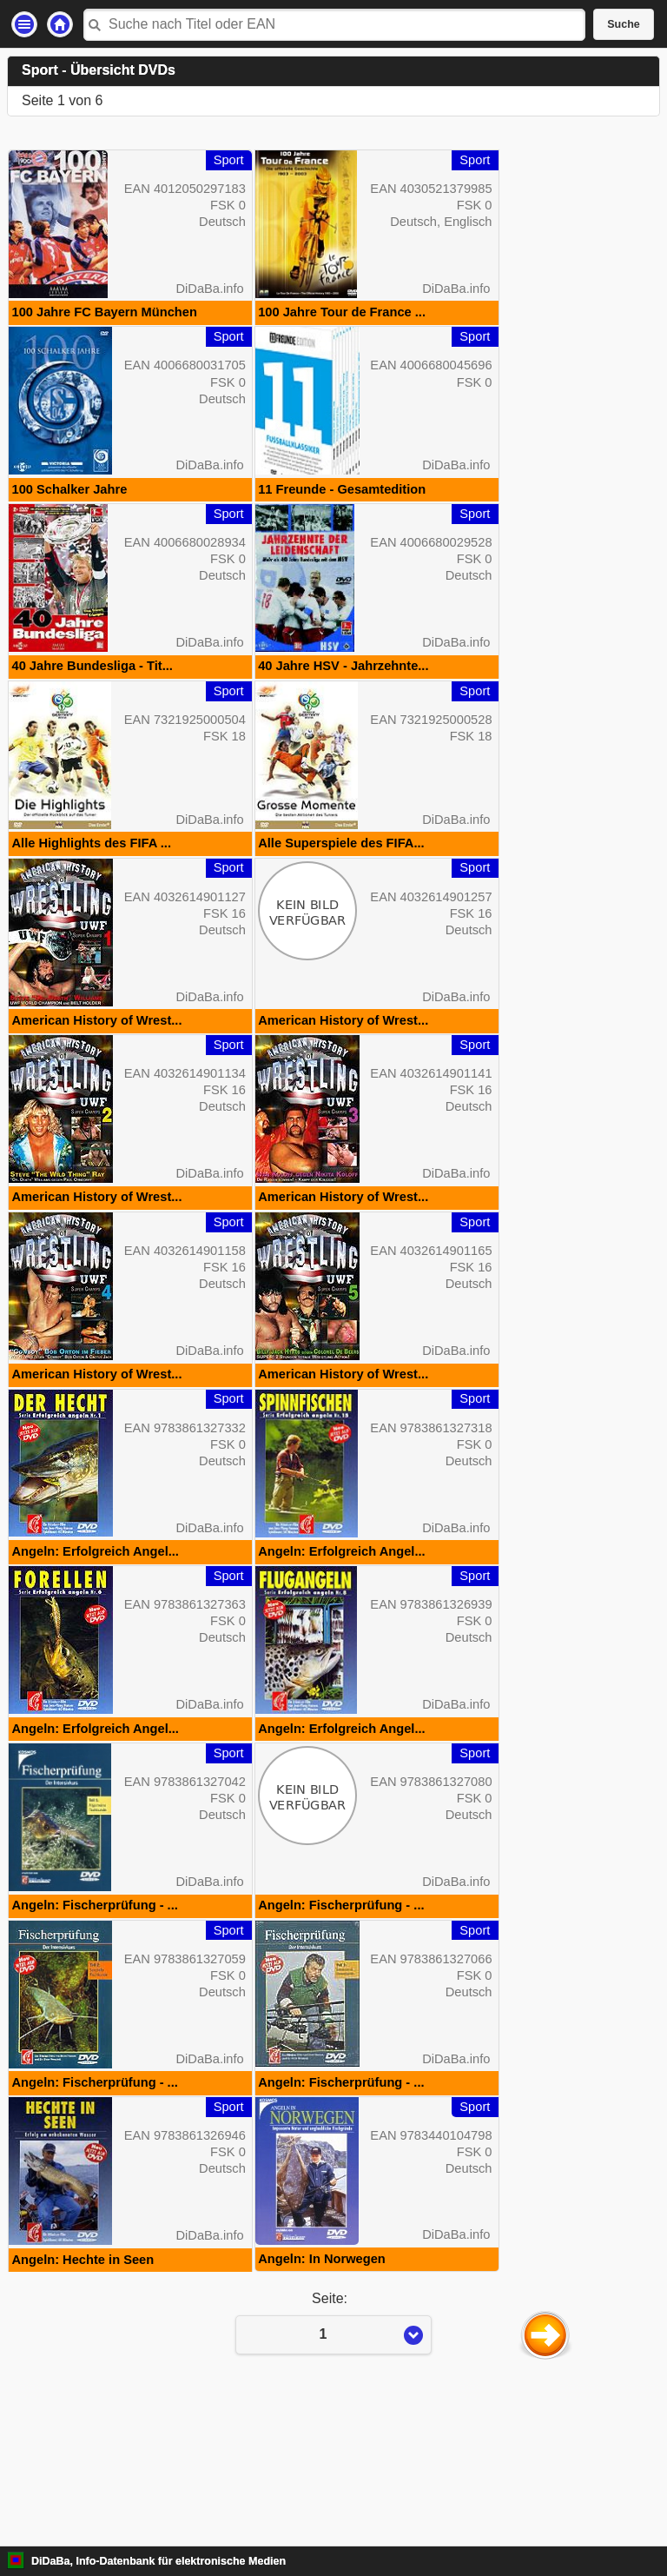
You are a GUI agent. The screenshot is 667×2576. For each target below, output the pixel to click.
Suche (623, 24)
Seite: (333, 2468)
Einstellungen (24, 24)
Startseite (60, 24)
